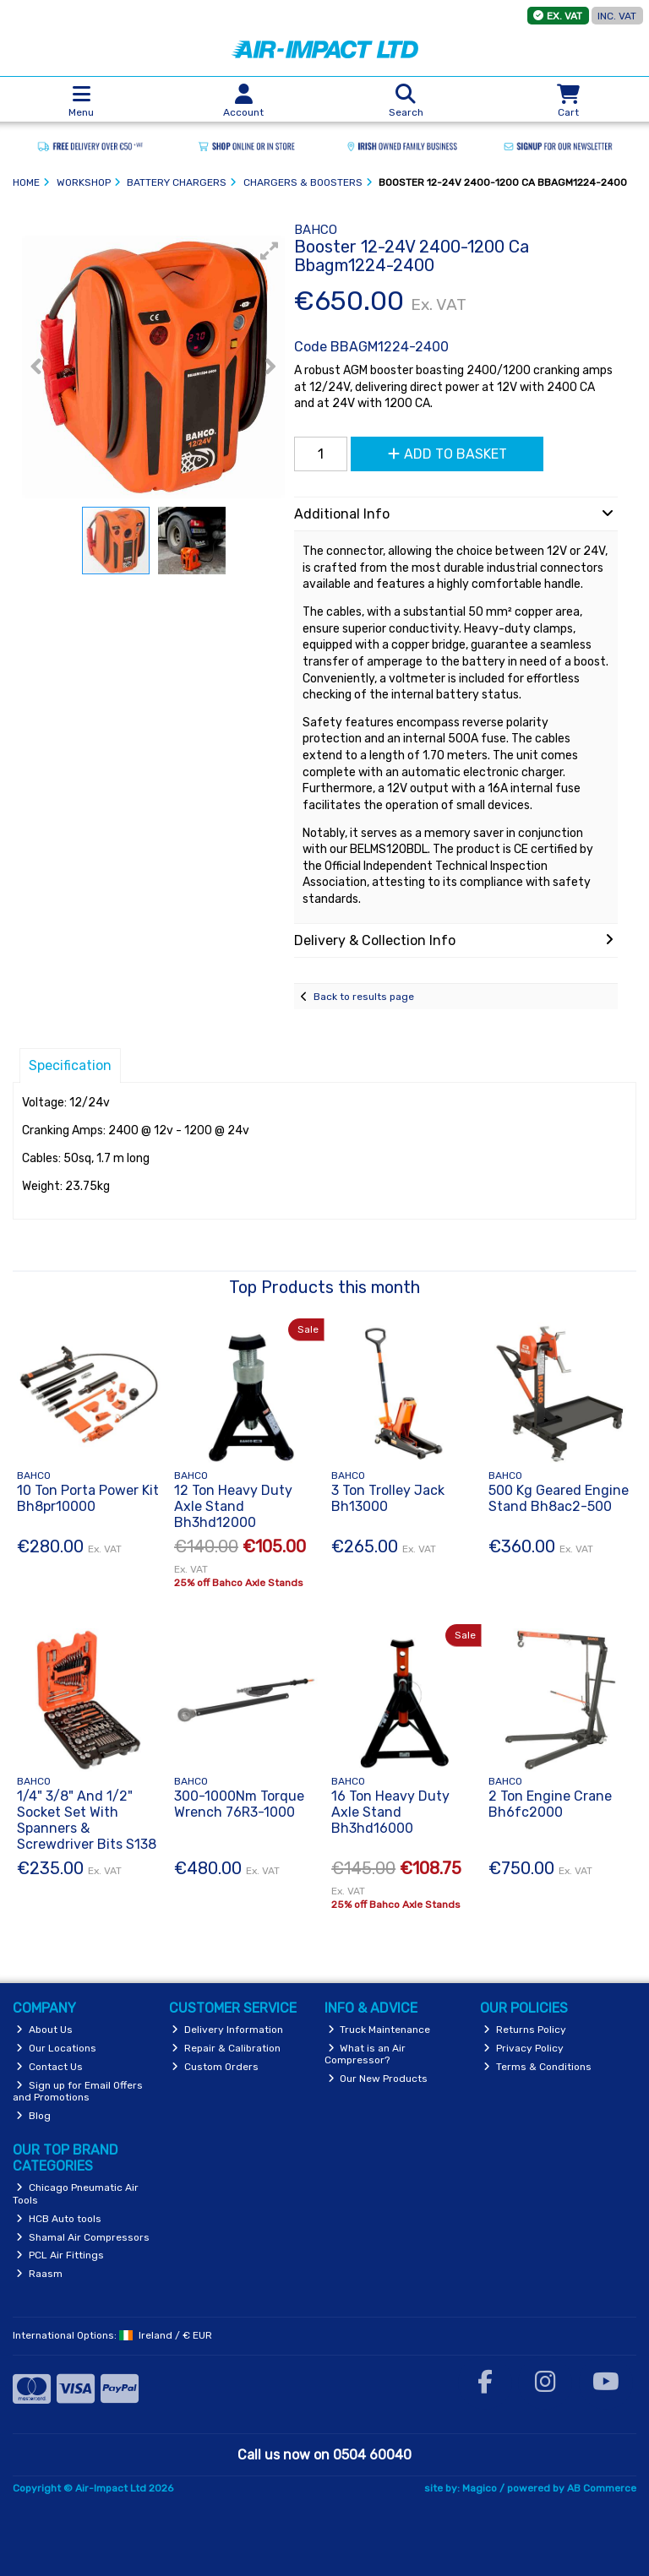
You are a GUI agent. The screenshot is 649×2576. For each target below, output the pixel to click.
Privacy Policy (523, 2048)
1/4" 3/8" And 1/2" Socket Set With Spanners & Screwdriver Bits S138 (86, 1820)
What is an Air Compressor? (365, 2054)
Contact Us (49, 2067)
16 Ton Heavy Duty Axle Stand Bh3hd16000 (390, 1812)
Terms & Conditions (537, 2067)
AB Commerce (601, 2488)
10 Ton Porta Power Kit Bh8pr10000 (88, 1498)
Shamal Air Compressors (83, 2237)
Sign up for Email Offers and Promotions (78, 2091)
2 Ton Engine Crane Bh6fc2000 (550, 1804)
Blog (33, 2116)
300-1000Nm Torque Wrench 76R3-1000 (239, 1804)
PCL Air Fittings (60, 2255)
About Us (44, 2029)
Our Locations (56, 2048)
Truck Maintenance (379, 2029)
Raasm (39, 2274)
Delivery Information (227, 2029)
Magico (479, 2488)
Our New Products (378, 2078)
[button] (269, 250)
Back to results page (364, 997)
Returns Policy (524, 2029)
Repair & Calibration (226, 2048)
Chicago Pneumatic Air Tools (76, 2193)
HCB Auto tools (58, 2219)
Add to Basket (447, 454)
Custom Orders (215, 2067)
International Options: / (112, 2335)
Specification (70, 1065)
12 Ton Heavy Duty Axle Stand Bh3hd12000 (233, 1506)
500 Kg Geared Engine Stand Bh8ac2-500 (558, 1498)
